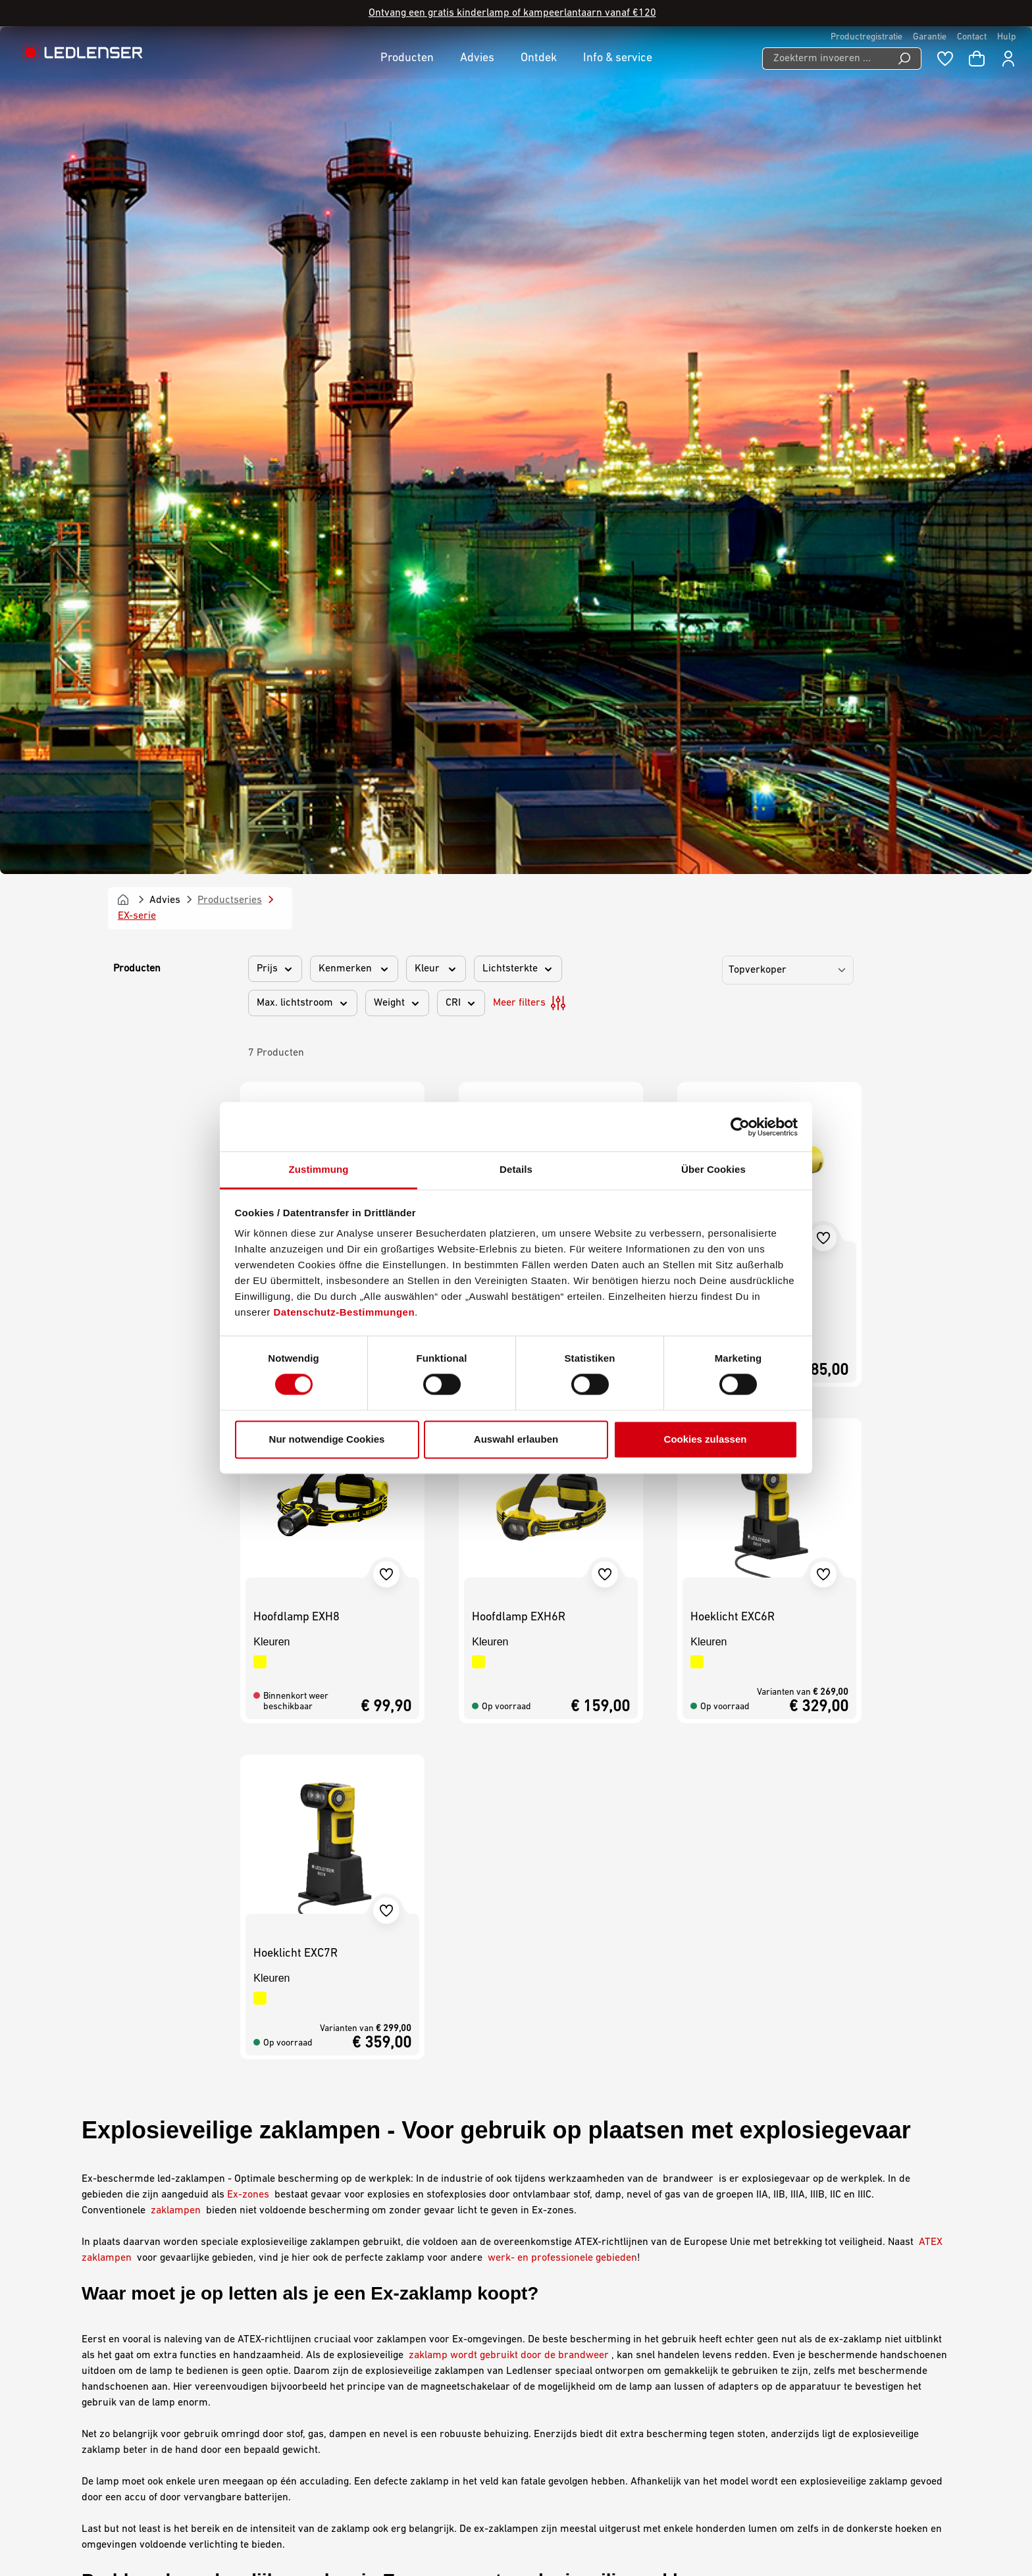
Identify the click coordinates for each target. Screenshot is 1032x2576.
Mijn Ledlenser (351, 2242)
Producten (137, 137)
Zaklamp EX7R (727, 450)
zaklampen (174, 1379)
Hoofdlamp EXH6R (518, 786)
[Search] (904, 58)
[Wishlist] (945, 58)
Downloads (342, 2311)
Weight (397, 172)
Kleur (436, 137)
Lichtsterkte (518, 137)
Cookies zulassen (705, 1439)
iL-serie (310, 1874)
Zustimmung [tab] (319, 1169)
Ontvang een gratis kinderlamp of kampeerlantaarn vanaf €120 (512, 13)
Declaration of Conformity (375, 2379)
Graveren (338, 2328)
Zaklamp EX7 (505, 450)
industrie (924, 1795)
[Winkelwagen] (977, 58)
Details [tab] (516, 1169)
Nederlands (890, 2531)
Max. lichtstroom (303, 172)
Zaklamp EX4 (286, 450)
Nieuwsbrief (345, 2345)
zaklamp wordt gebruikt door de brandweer (509, 1524)
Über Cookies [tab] (713, 1169)
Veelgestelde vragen (362, 2362)
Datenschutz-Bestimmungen (344, 1312)
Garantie (929, 37)
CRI (461, 172)
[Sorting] (788, 138)
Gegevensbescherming (581, 2276)
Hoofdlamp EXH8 (296, 786)
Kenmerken (354, 137)
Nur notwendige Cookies (327, 1439)
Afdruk (545, 2259)
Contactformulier (173, 2327)
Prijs (275, 137)
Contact (972, 37)
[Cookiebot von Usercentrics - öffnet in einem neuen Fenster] (740, 1127)
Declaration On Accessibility (593, 2293)
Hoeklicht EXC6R (732, 786)
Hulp (1006, 37)
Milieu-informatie (568, 2311)
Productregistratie (866, 37)
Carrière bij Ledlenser (367, 2259)
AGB (539, 2242)
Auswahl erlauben (516, 1439)
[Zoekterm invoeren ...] (825, 58)
